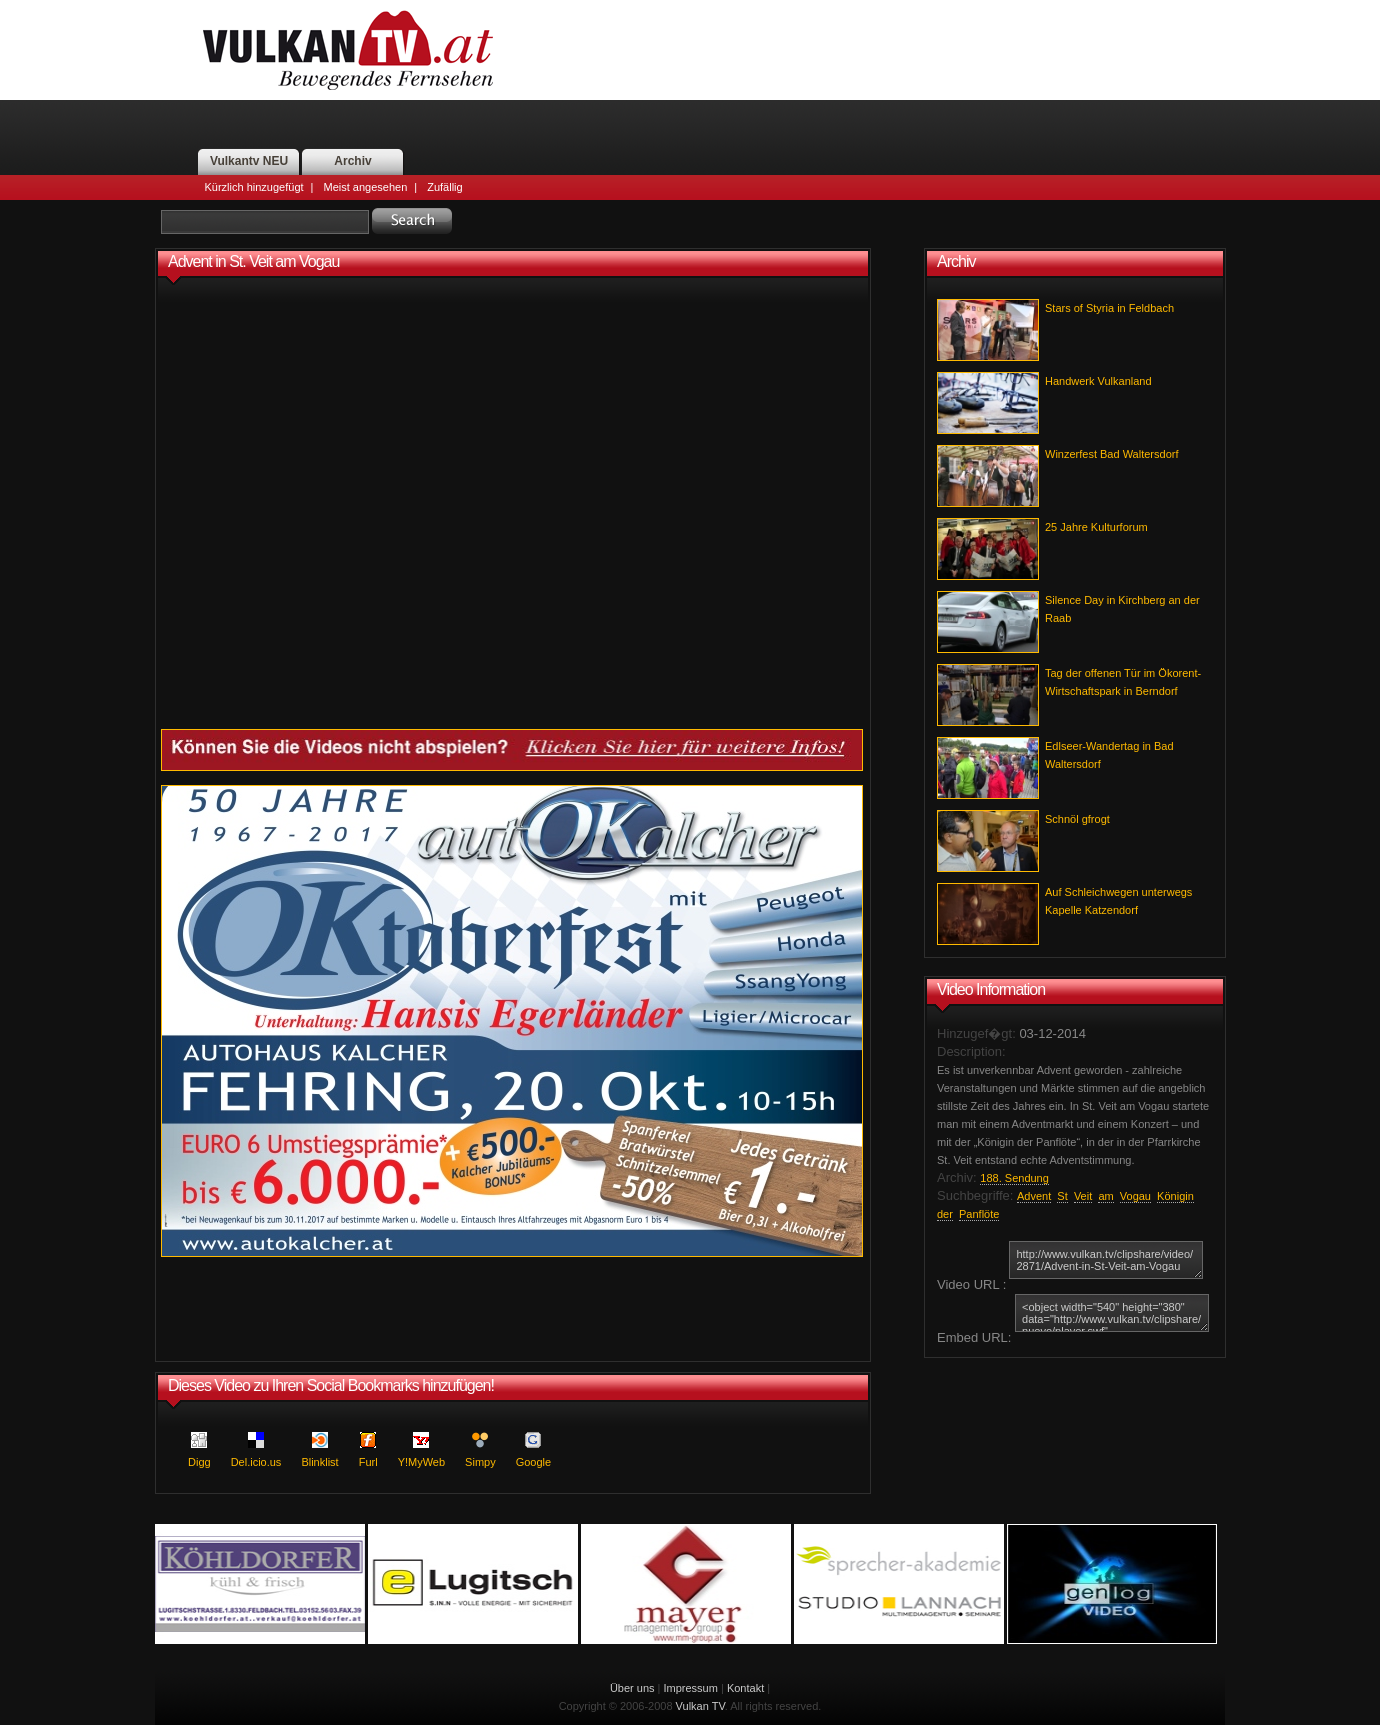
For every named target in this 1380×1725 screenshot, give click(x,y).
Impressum (691, 1688)
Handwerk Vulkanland (1098, 381)
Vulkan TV (700, 1706)
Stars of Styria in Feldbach (1109, 308)
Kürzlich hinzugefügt (254, 187)
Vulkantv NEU (249, 161)
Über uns (632, 1688)
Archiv (352, 161)
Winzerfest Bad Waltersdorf (1111, 454)
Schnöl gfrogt (1077, 819)
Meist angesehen (365, 187)
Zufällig (444, 187)
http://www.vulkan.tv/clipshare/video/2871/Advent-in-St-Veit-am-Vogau (1106, 1260)
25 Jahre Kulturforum (1096, 527)
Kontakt (745, 1688)
